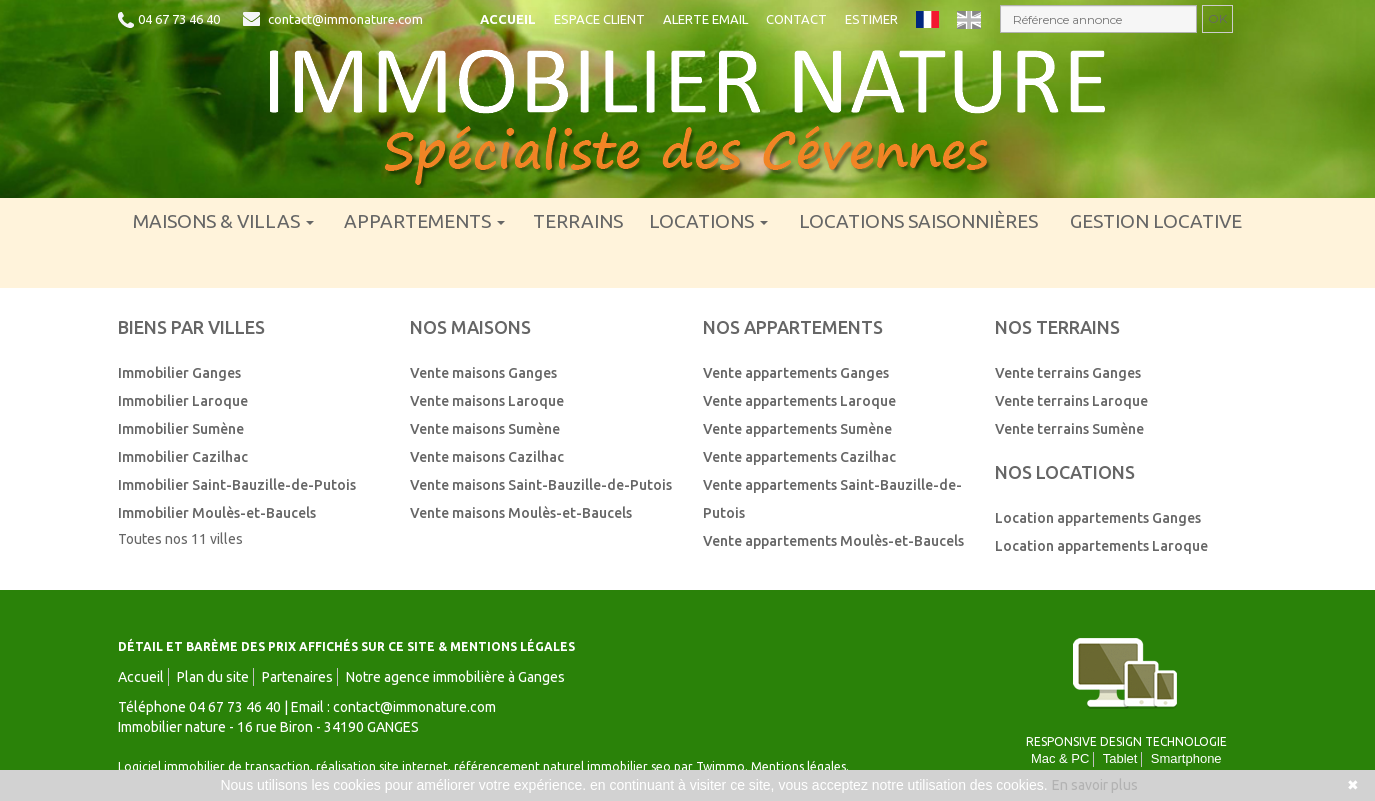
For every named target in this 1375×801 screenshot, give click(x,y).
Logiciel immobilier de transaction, (217, 766)
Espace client (599, 19)
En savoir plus (1095, 785)
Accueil (508, 19)
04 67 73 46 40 (179, 19)
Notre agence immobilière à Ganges (455, 677)
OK (1217, 18)
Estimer (871, 19)
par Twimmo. (711, 766)
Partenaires (297, 677)
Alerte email (705, 19)
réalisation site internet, (385, 766)
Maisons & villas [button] (223, 221)
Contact (796, 19)
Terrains (578, 221)
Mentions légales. (800, 766)
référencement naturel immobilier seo (564, 766)
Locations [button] (708, 221)
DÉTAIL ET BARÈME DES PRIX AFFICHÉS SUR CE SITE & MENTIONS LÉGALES (346, 646)
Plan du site (213, 677)
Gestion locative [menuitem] (1156, 221)
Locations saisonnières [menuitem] (918, 221)
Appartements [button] (424, 221)
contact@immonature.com (345, 19)
